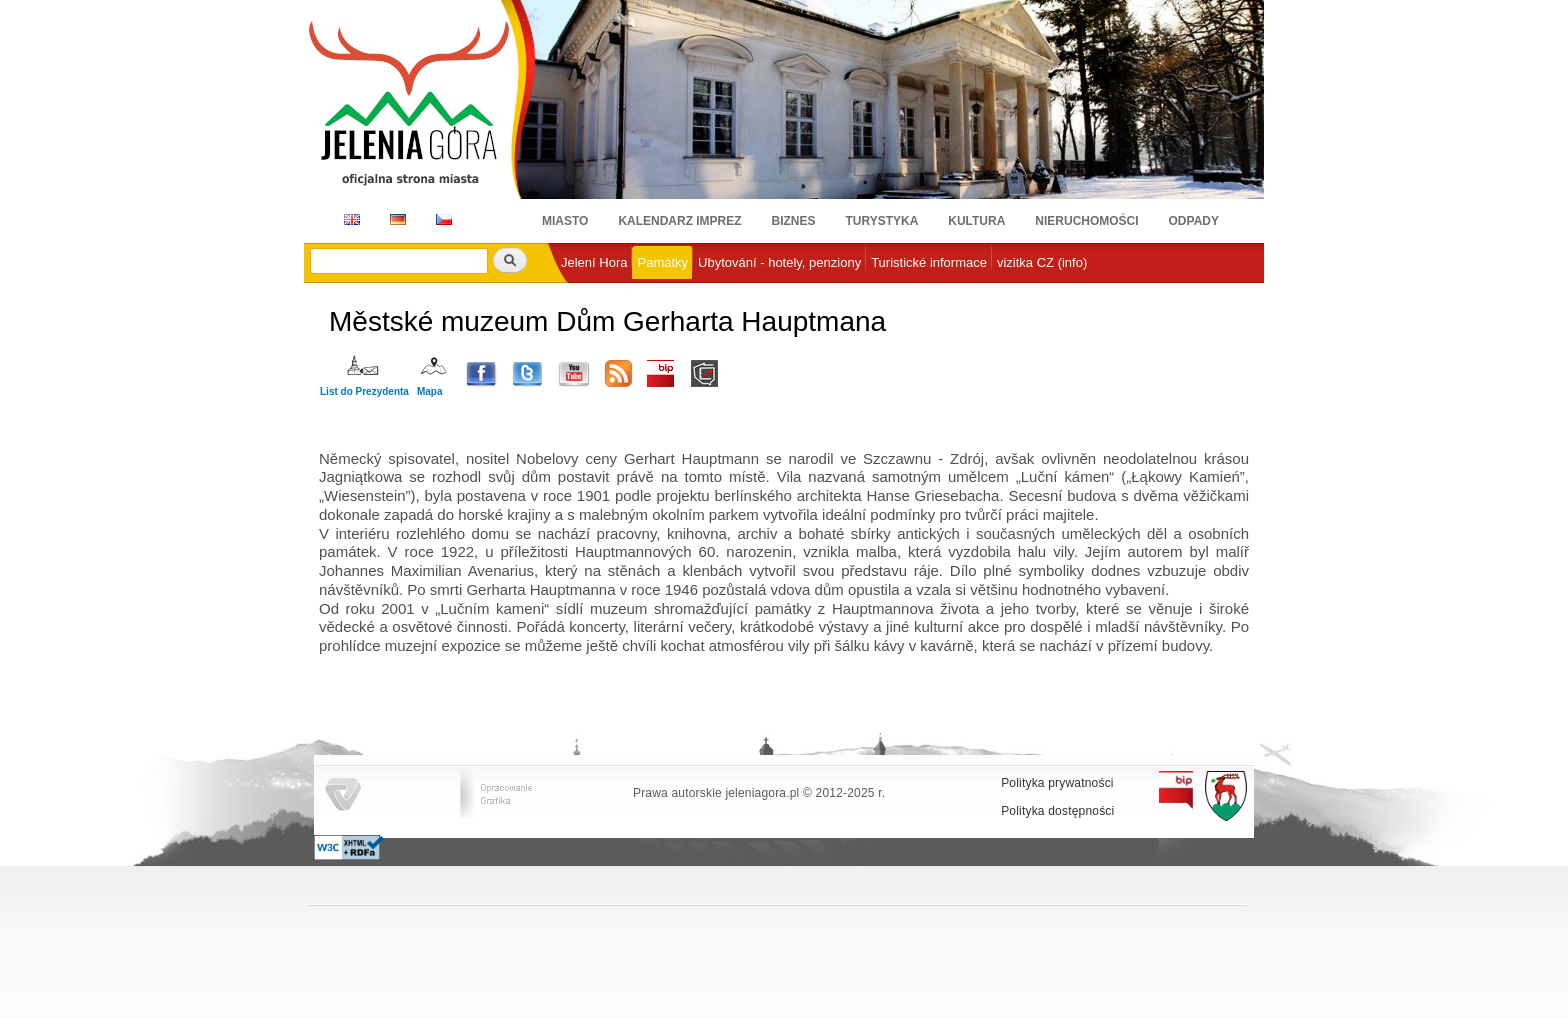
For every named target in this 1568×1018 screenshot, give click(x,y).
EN (348, 219)
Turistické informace (929, 262)
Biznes (794, 221)
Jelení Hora (594, 262)
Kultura (976, 221)
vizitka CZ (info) (1042, 262)
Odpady (1194, 221)
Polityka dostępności (1057, 811)
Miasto (565, 221)
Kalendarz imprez (679, 221)
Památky (662, 262)
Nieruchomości (1086, 221)
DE (394, 219)
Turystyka (882, 221)
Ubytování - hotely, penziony (779, 262)
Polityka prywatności (1057, 783)
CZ (444, 219)
